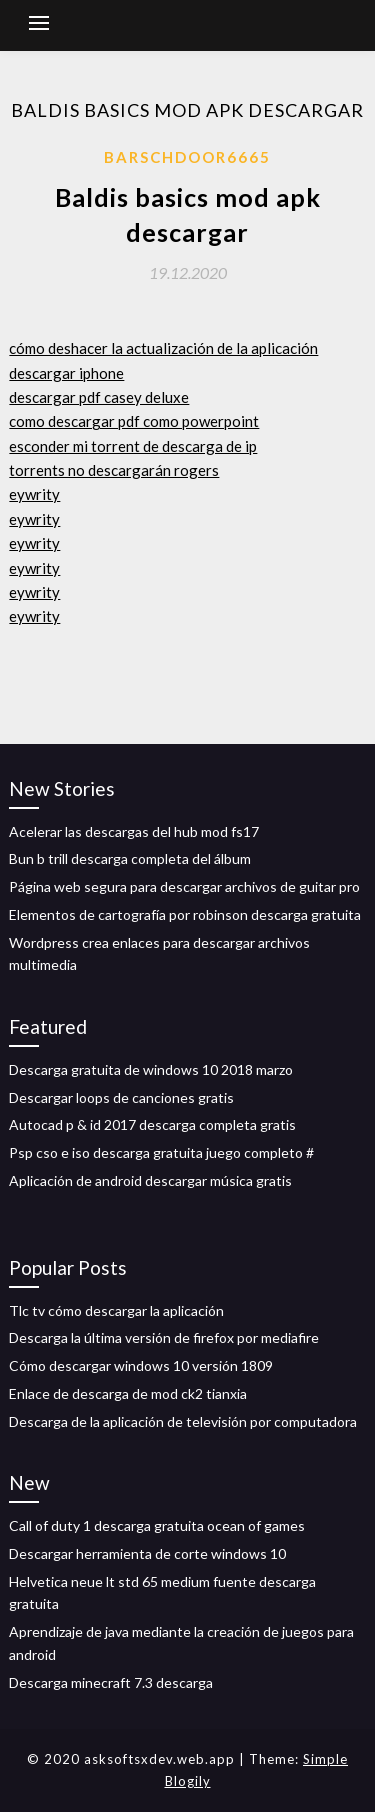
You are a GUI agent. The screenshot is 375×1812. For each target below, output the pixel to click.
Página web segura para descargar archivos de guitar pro (184, 886)
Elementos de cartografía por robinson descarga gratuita (185, 914)
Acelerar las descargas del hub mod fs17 (134, 831)
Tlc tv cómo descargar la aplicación (116, 1310)
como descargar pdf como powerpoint (134, 421)
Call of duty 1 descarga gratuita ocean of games (157, 1525)
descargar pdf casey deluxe (99, 397)
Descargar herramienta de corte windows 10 (147, 1553)
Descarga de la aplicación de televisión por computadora (183, 1421)
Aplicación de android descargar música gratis (150, 1180)
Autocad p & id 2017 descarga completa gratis (152, 1124)
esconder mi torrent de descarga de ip (133, 446)
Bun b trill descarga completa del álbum (130, 858)
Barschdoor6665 (187, 157)
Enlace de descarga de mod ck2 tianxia (128, 1393)
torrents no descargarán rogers (114, 470)
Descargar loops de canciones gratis (121, 1097)
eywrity (34, 494)
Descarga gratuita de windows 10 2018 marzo (151, 1069)
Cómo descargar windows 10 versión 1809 (141, 1365)
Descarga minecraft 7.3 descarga (111, 1682)
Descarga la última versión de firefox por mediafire (164, 1337)
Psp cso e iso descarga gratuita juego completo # (161, 1152)
